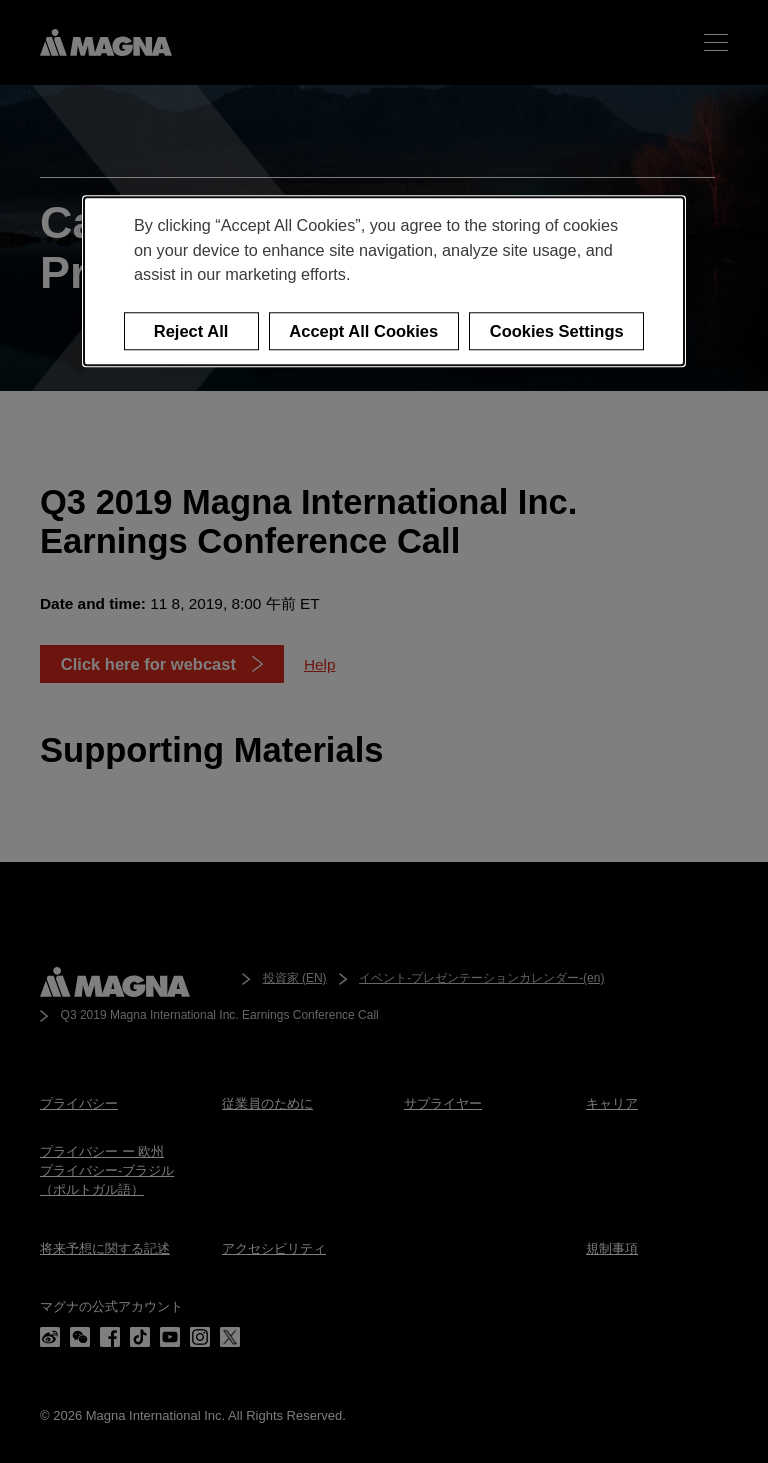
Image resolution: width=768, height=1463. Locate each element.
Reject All (191, 331)
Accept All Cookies (363, 331)
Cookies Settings (557, 331)
